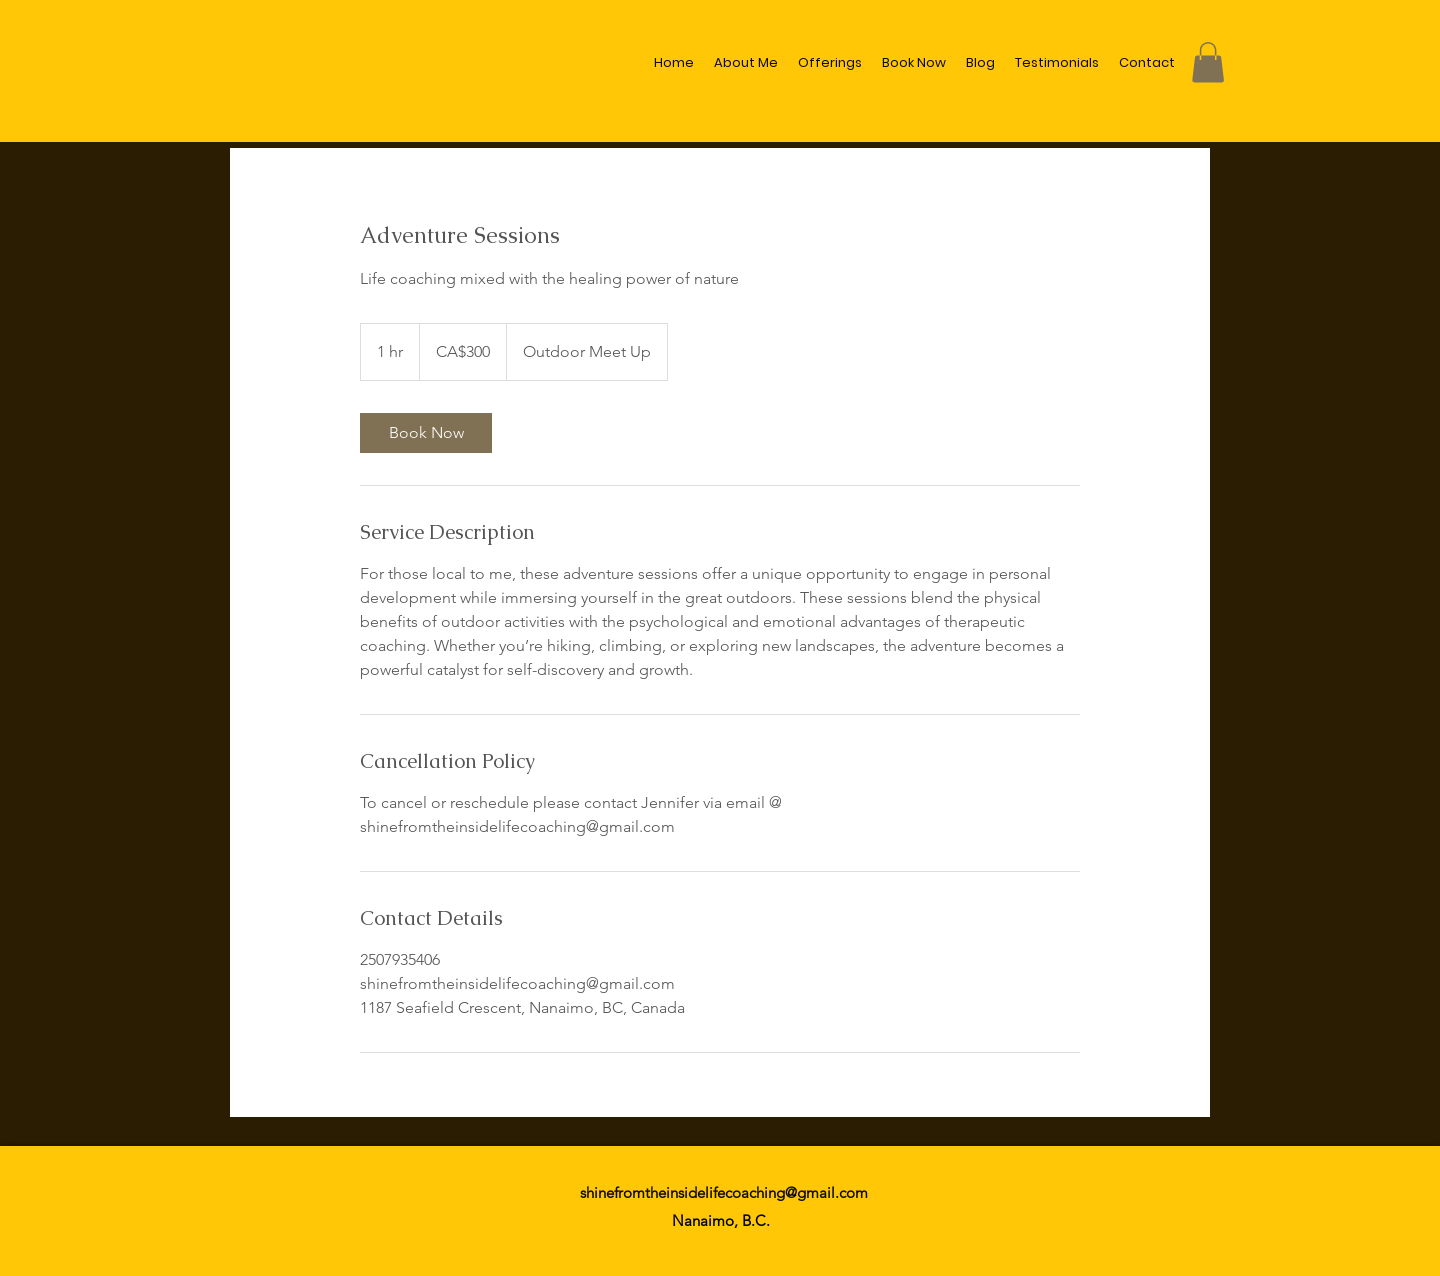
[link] (426, 433)
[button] (1208, 62)
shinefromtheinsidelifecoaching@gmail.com (724, 1192)
